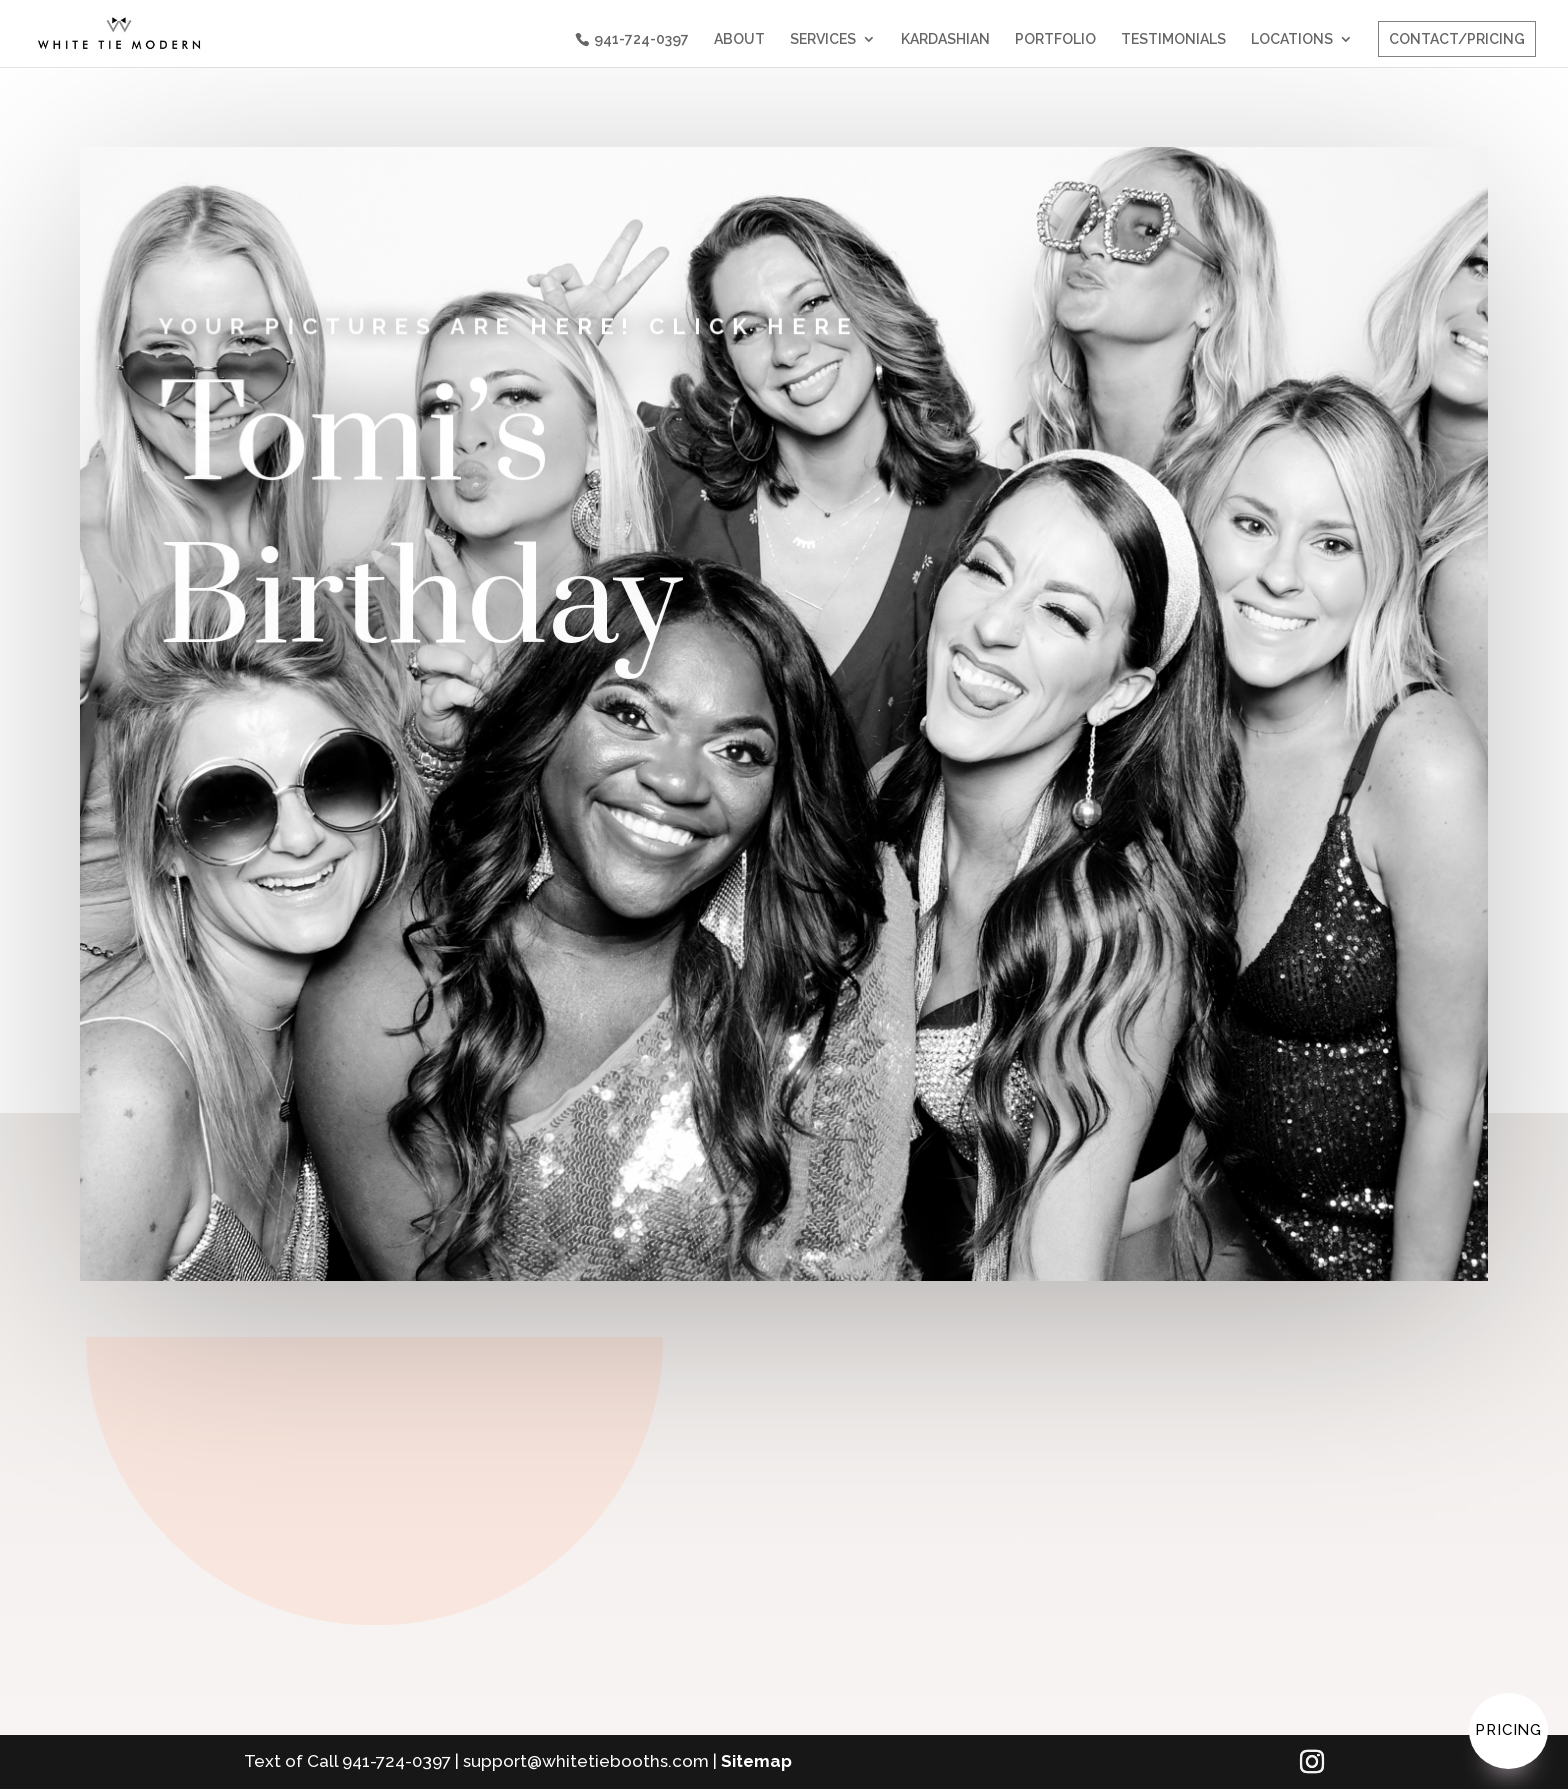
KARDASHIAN (945, 39)
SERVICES (823, 39)
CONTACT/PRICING (1457, 39)
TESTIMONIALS (1173, 39)
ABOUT (739, 39)
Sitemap (756, 1761)
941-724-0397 (641, 39)
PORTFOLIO (1055, 39)
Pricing (1508, 1730)
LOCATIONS (1292, 39)
